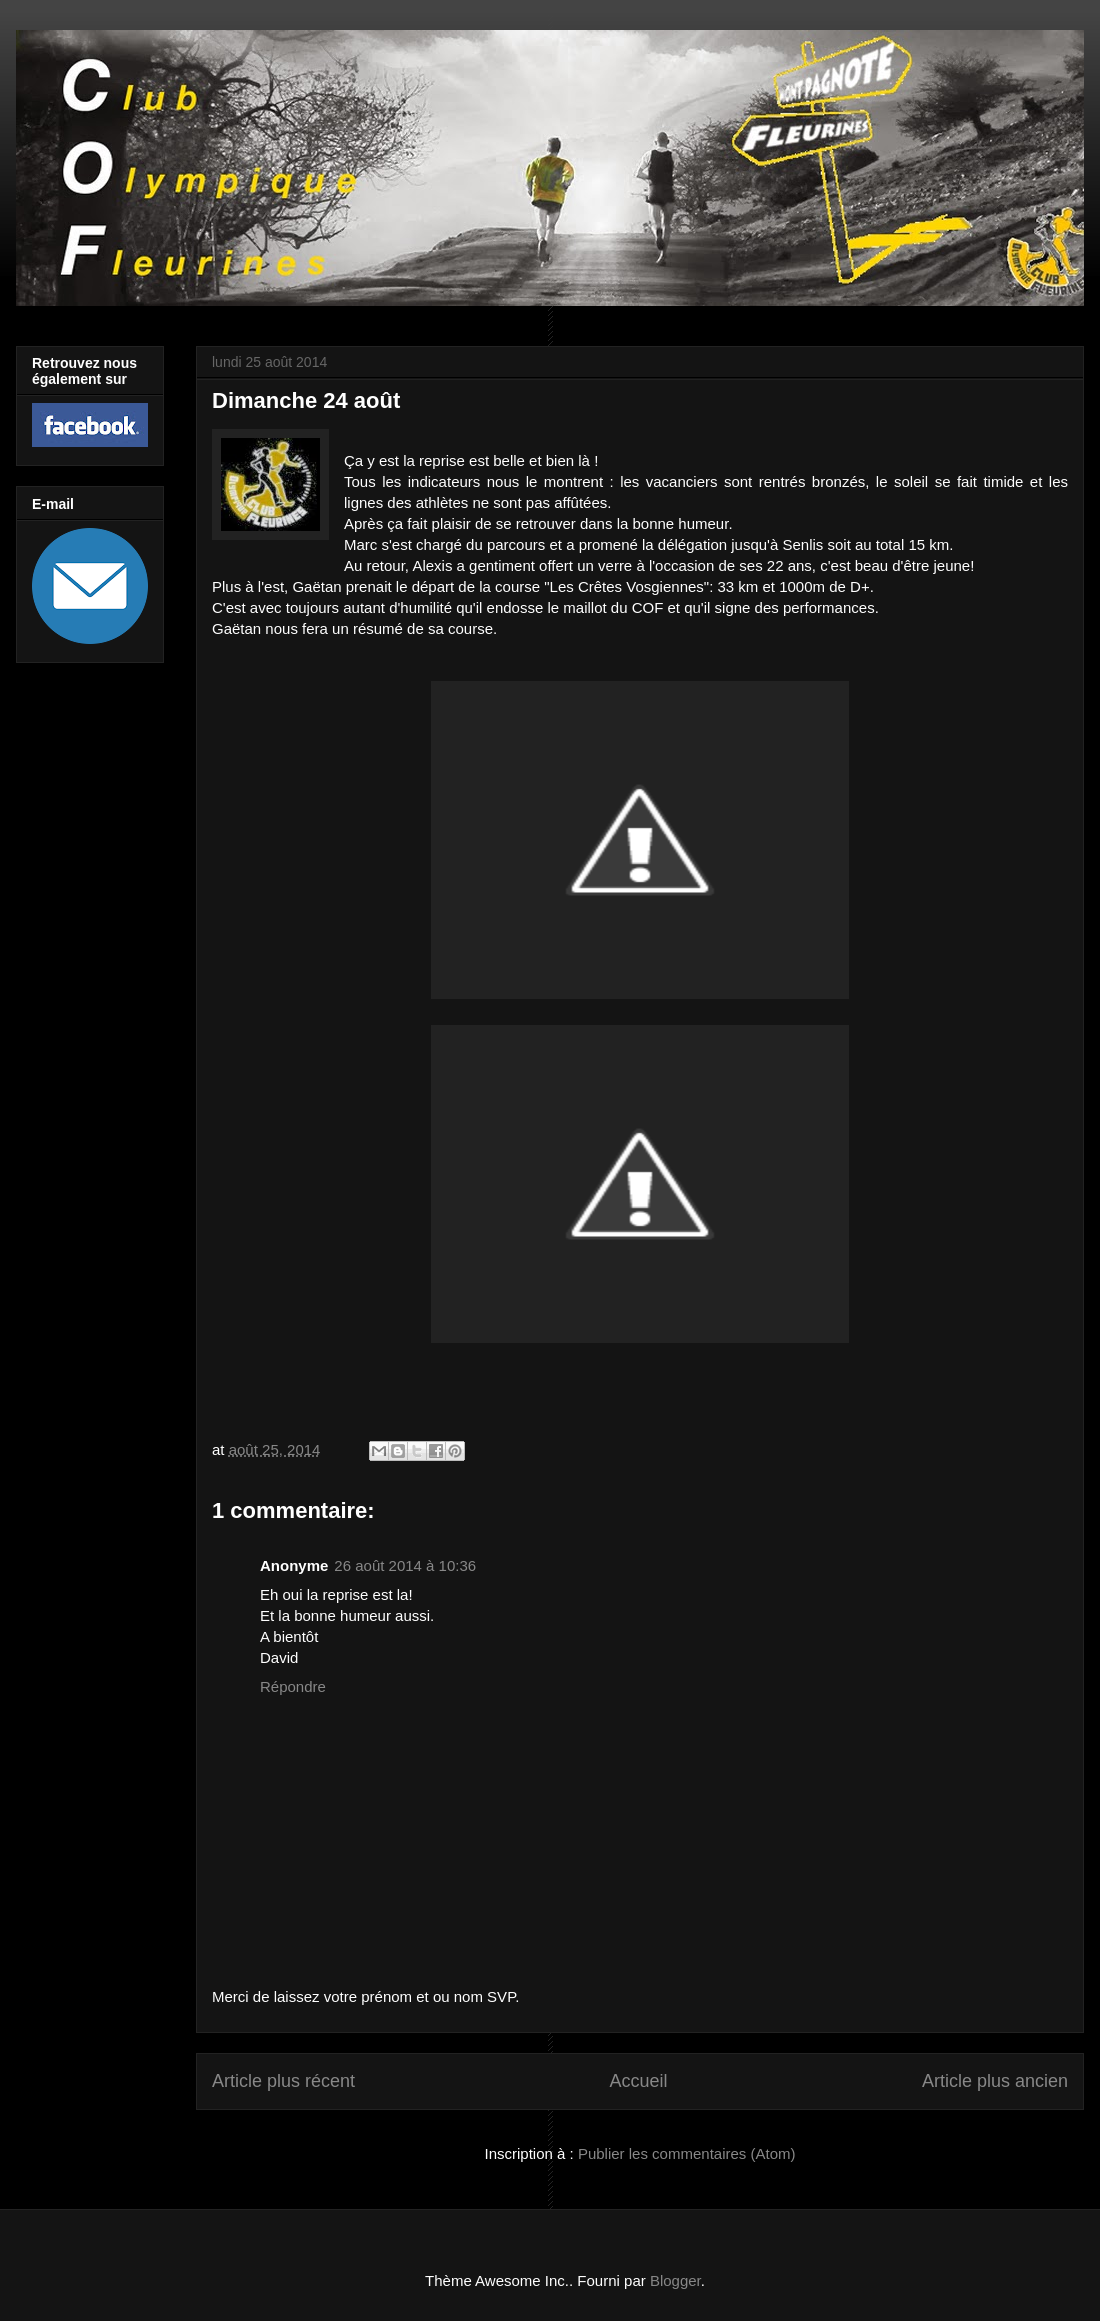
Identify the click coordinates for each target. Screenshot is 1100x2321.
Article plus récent (283, 2081)
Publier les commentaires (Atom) (687, 2153)
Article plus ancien (995, 2081)
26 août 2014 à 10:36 (405, 1565)
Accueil (638, 2081)
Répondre (293, 1686)
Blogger (675, 2280)
